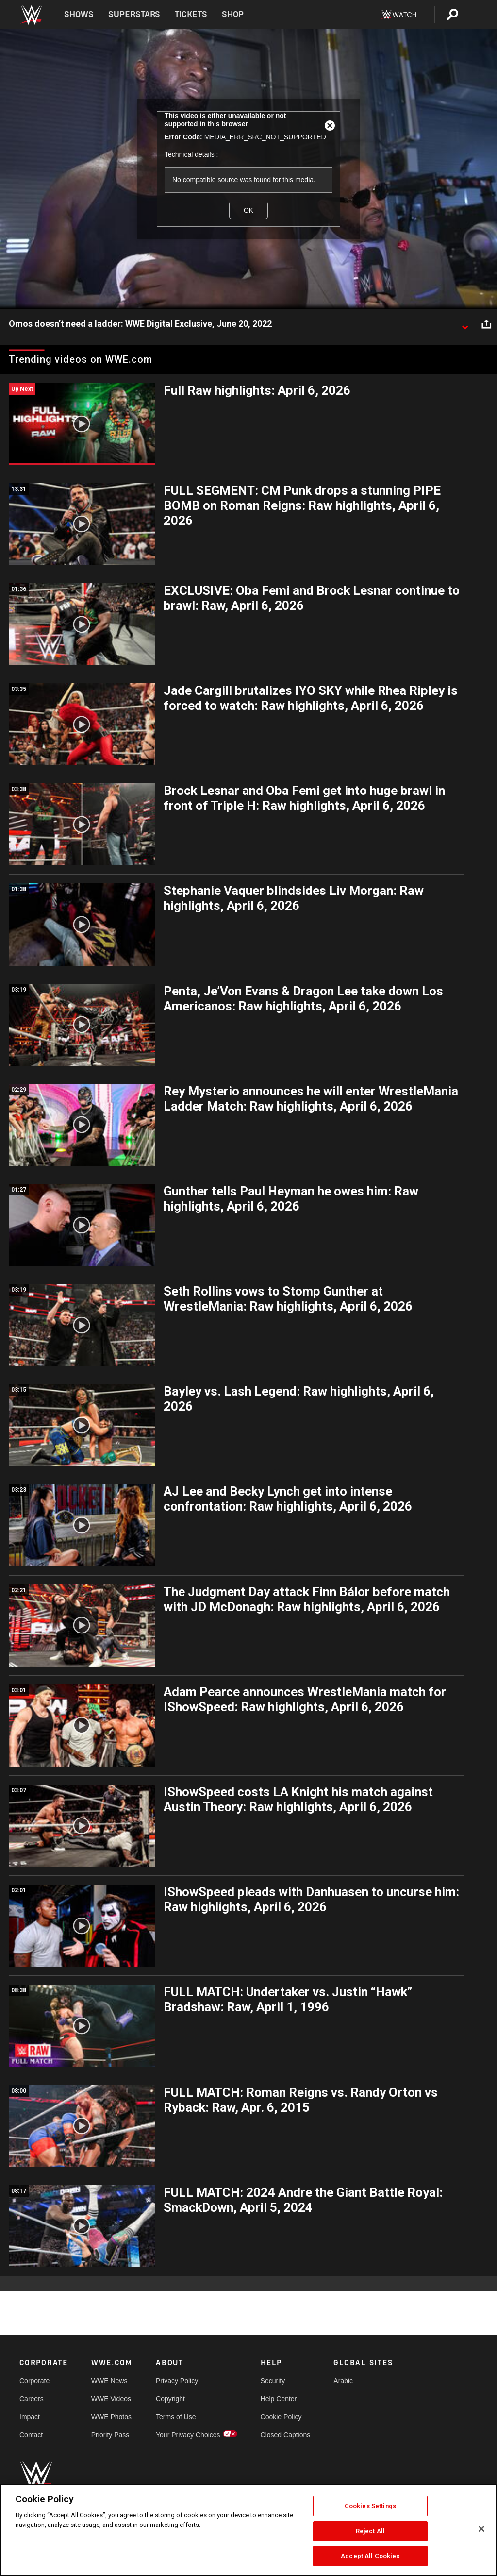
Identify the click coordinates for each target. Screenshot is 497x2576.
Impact (29, 2417)
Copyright (170, 2399)
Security (273, 2381)
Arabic (343, 2381)
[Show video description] (465, 324)
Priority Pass (110, 2435)
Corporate (34, 2381)
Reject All (370, 2531)
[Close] (481, 2529)
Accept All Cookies (370, 2555)
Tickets (191, 14)
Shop (233, 14)
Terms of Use (176, 2417)
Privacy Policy (177, 2381)
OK (248, 210)
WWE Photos (111, 2417)
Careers (31, 2399)
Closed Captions (286, 2435)
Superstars (134, 14)
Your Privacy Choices (188, 2435)
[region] (248, 2530)
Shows (79, 14)
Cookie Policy (281, 2417)
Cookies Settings (370, 2505)
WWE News (109, 2381)
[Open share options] (486, 324)
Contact (31, 2435)
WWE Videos (111, 2399)
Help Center (279, 2399)
